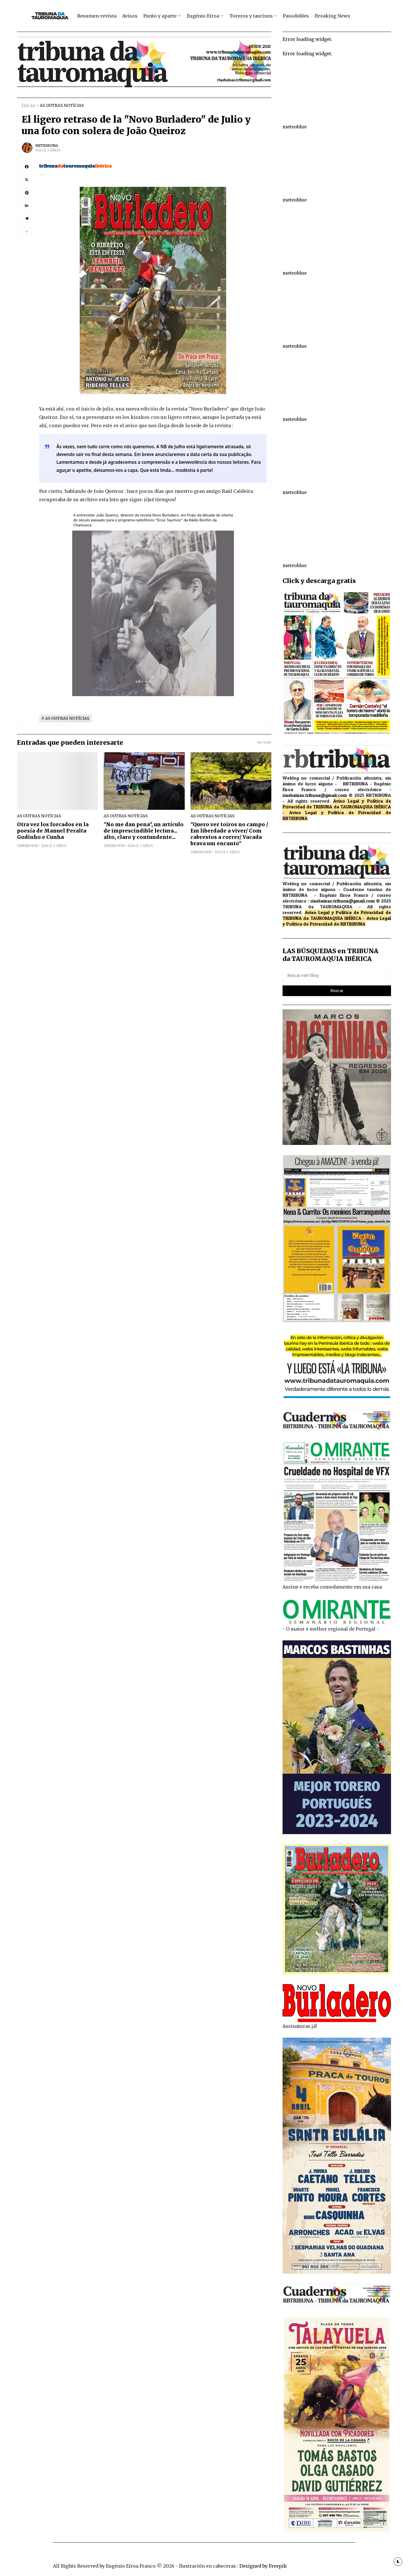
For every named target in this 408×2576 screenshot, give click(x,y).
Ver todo (264, 742)
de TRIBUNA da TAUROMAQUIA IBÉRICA (348, 807)
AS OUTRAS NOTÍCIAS (62, 105)
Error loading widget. (307, 39)
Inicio (28, 105)
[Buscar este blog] (337, 975)
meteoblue (295, 127)
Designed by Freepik (263, 2566)
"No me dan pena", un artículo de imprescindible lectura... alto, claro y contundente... (144, 830)
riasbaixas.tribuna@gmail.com (315, 795)
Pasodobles (296, 16)
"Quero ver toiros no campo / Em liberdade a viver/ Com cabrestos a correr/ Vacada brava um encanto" (229, 834)
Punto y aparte (160, 16)
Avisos (130, 16)
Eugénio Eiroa (203, 16)
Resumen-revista (97, 16)
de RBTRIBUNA (349, 924)
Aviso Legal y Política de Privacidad (335, 812)
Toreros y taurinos (251, 16)
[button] (27, 232)
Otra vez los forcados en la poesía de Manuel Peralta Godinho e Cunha (53, 830)
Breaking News (332, 16)
